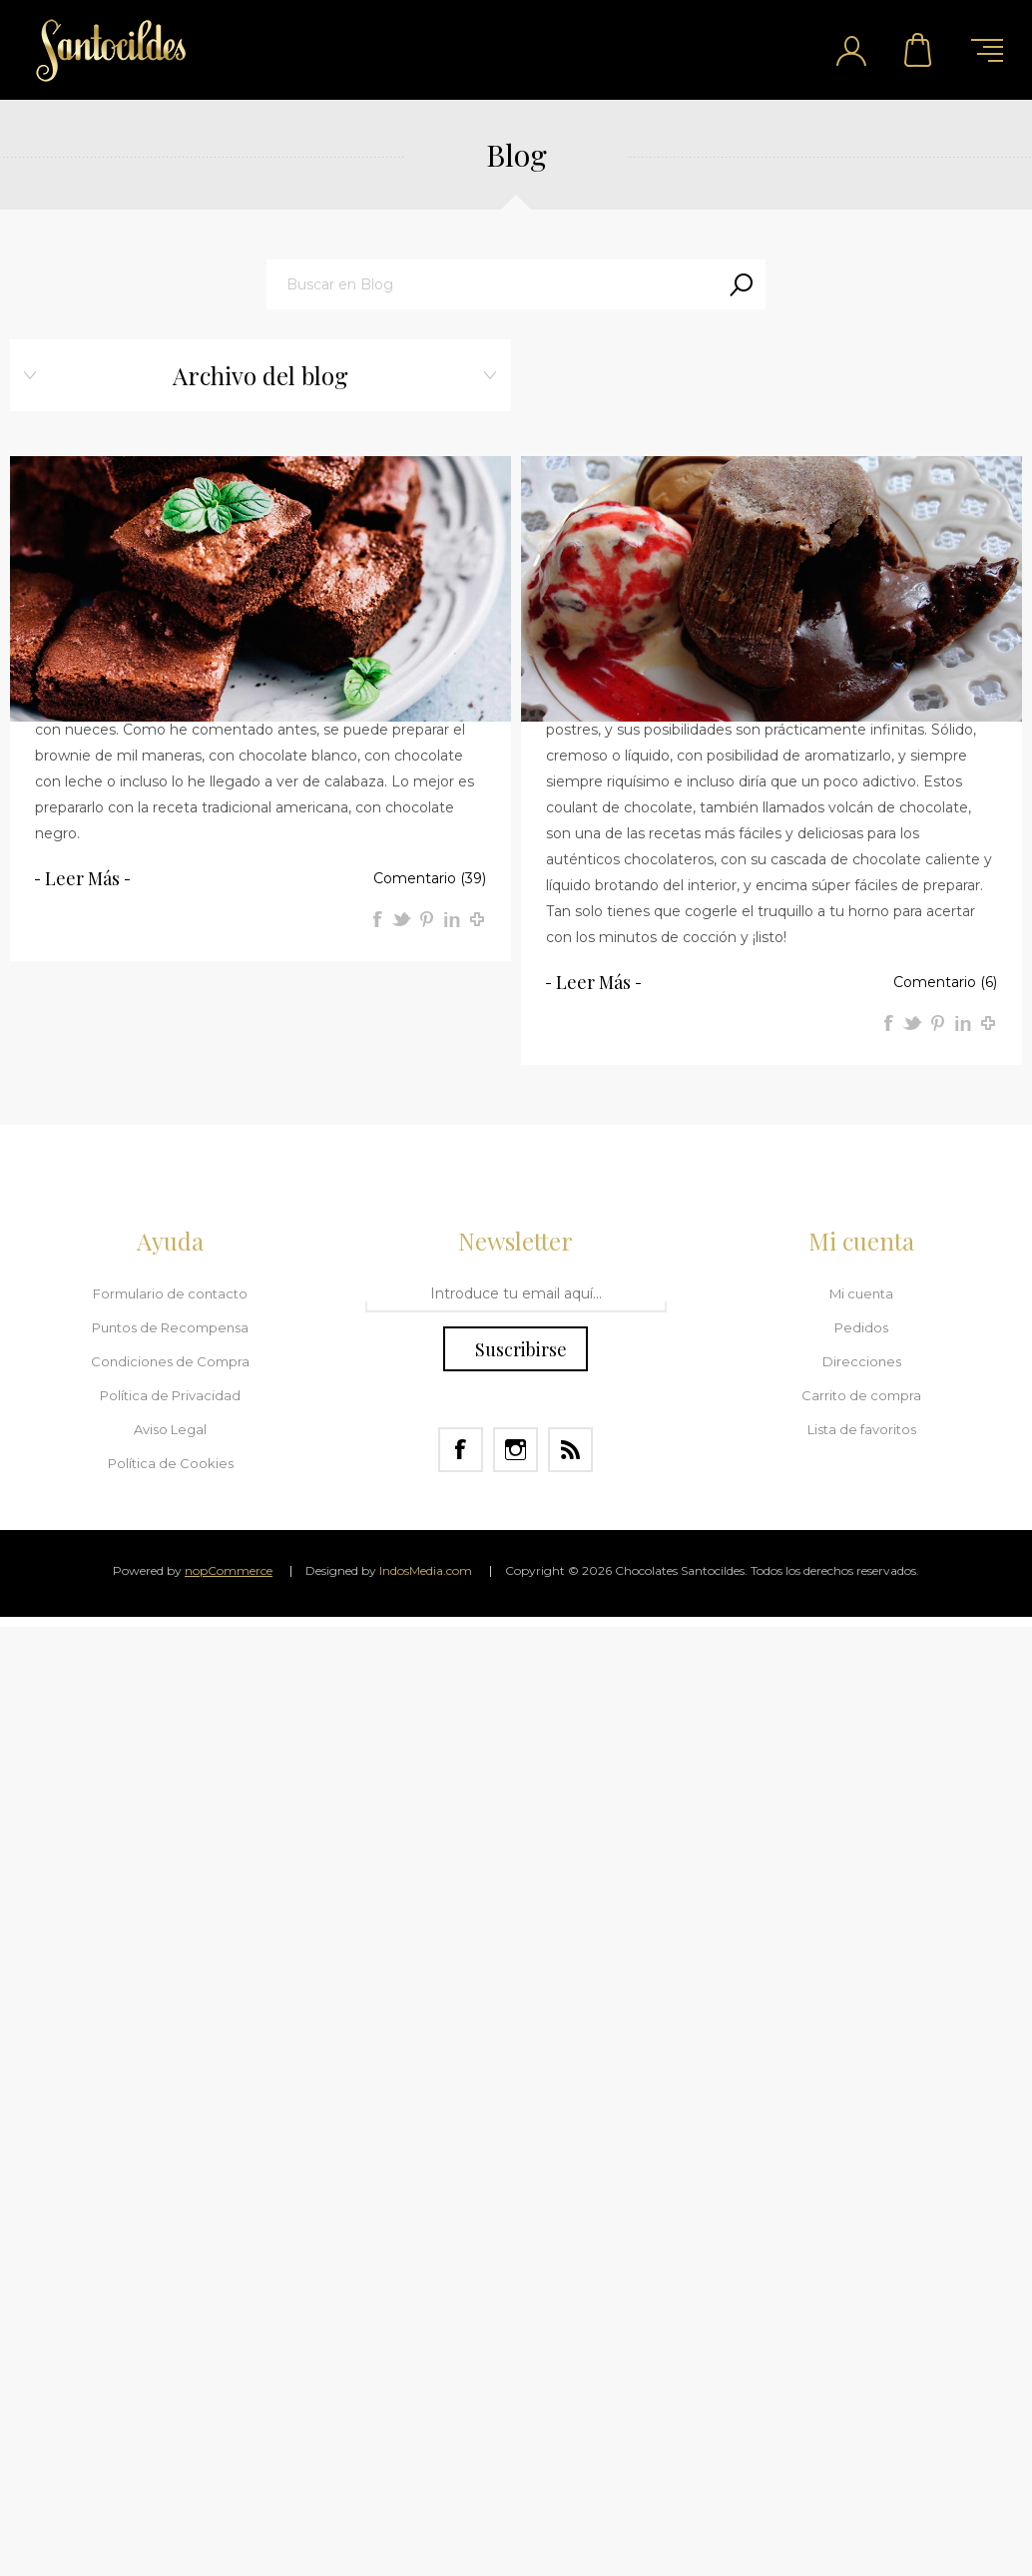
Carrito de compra (919, 50)
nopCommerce (228, 1570)
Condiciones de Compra (170, 1361)
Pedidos (861, 1327)
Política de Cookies (171, 1463)
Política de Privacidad (170, 1395)
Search (741, 284)
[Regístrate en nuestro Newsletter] (516, 1294)
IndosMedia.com (425, 1570)
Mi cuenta (861, 1293)
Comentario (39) (429, 878)
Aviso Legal (170, 1429)
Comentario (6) (945, 982)
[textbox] (491, 284)
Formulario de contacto (170, 1293)
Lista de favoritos (861, 1429)
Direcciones (861, 1361)
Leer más (82, 878)
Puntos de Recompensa (170, 1327)
